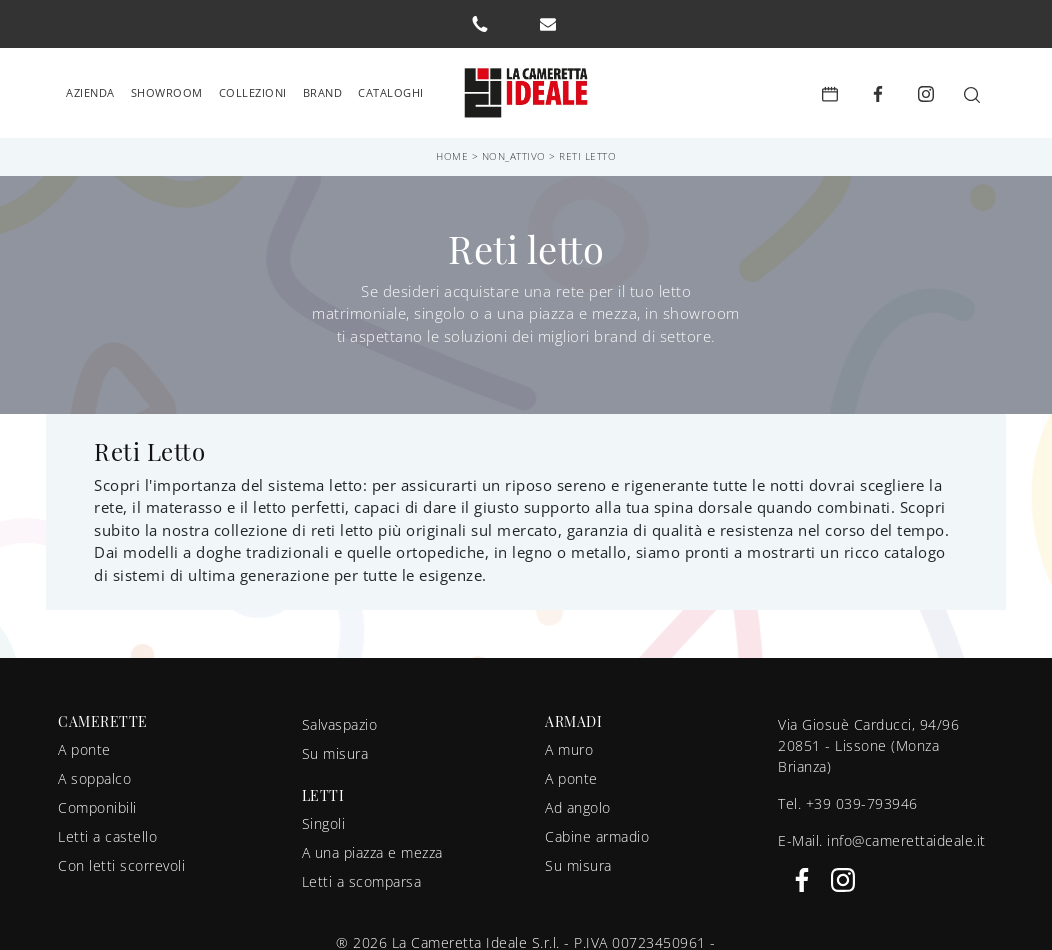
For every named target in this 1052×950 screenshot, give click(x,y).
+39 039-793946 (862, 802)
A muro (569, 748)
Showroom (167, 91)
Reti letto (587, 155)
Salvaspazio (340, 723)
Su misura (335, 752)
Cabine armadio (597, 835)
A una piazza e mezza (372, 851)
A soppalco (94, 777)
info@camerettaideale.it (906, 839)
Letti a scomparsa (362, 880)
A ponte (84, 748)
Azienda (90, 91)
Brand (323, 91)
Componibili (97, 806)
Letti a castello (107, 835)
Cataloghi (391, 91)
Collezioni (253, 91)
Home (452, 155)
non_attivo (514, 155)
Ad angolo (578, 806)
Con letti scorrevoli (121, 864)
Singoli (324, 822)
